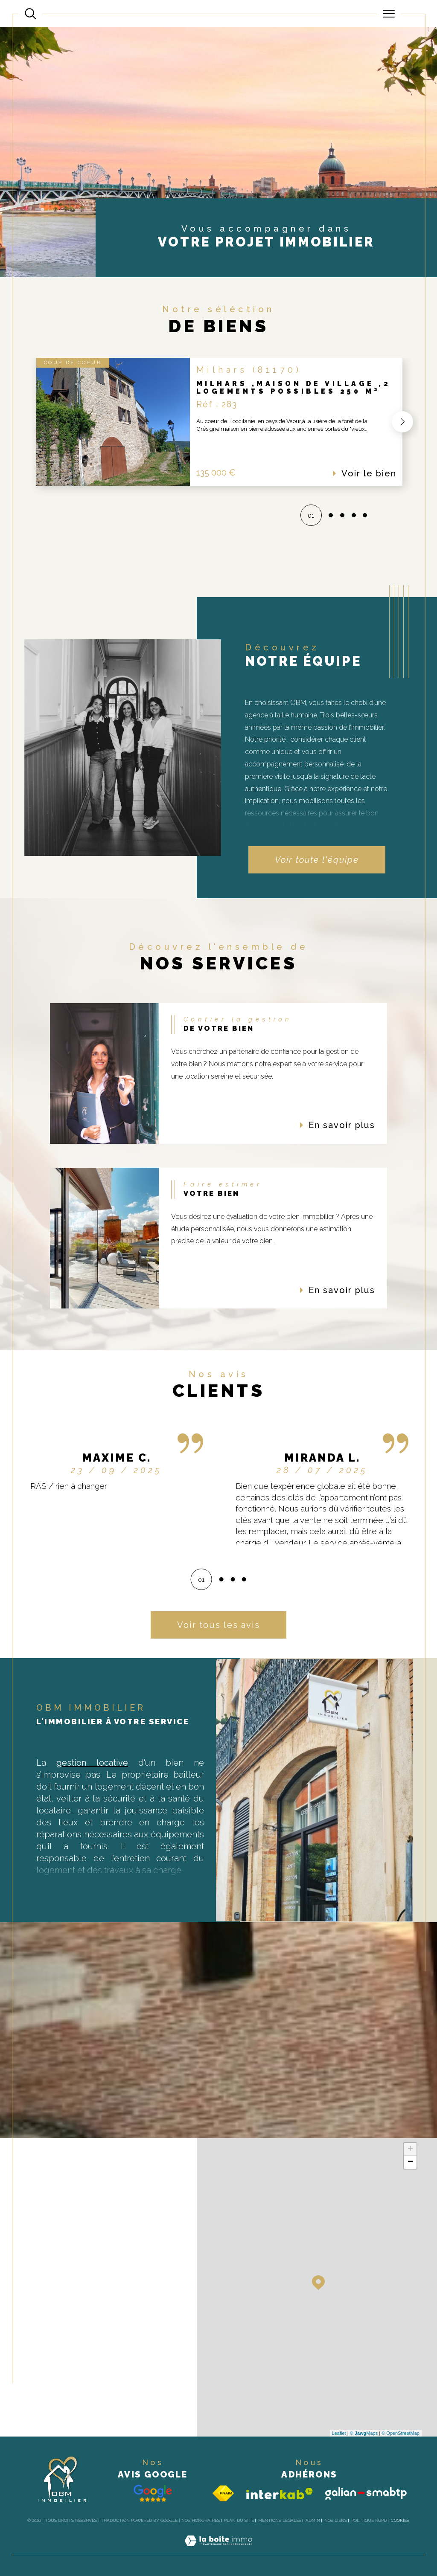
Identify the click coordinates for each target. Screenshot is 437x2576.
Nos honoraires (200, 2520)
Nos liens (335, 2520)
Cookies (400, 2520)
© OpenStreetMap (401, 2433)
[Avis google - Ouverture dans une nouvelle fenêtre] (152, 2493)
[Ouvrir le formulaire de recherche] (30, 14)
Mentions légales (279, 2520)
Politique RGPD (369, 2520)
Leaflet (339, 2433)
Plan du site (239, 2520)
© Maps (364, 2433)
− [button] (410, 2162)
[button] (400, 421)
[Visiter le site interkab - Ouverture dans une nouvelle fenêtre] (279, 2493)
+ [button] (410, 2149)
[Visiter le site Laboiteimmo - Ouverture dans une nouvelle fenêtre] (218, 2550)
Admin (313, 2520)
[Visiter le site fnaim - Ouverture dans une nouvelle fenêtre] (223, 2493)
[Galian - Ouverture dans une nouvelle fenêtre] (366, 2493)
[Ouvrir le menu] (389, 13)
